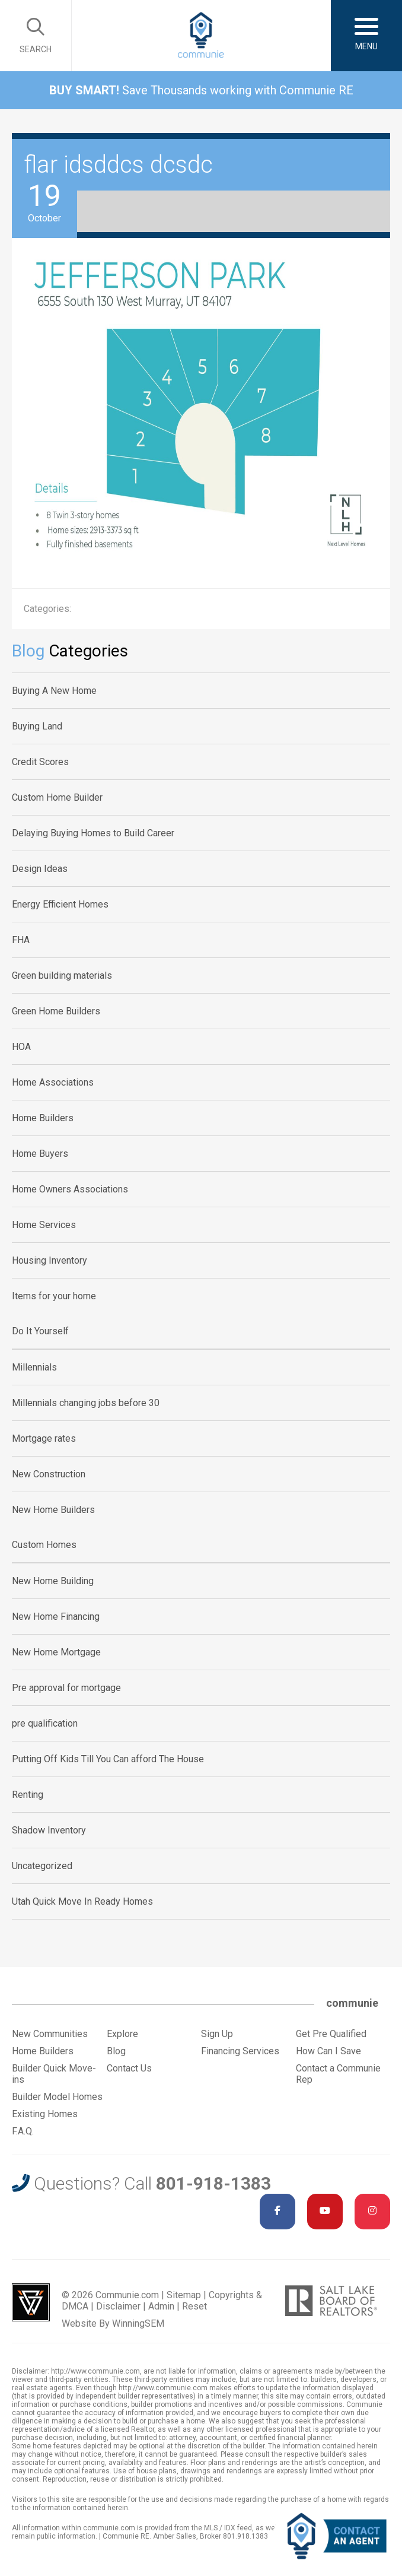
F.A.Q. (23, 2131)
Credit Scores (40, 761)
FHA (21, 940)
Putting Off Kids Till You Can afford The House (108, 1759)
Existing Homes (45, 2114)
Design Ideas (40, 868)
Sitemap (184, 2295)
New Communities (50, 2033)
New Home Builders (53, 1509)
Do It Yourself (40, 1331)
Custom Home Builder (57, 797)
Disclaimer (118, 2306)
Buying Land (37, 726)
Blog (116, 2051)
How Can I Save (328, 2051)
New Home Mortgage (56, 1652)
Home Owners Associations (70, 1189)
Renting (27, 1794)
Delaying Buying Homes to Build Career (93, 833)
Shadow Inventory (49, 1830)
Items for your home (54, 1296)
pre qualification (45, 1723)
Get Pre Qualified (331, 2033)
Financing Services (240, 2051)
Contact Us (129, 2068)
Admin (161, 2306)
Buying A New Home (54, 690)
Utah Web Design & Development (31, 2302)
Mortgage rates (44, 1438)
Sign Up (217, 2033)
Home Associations (53, 1082)
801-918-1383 (213, 2183)
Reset (194, 2306)
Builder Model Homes (57, 2096)
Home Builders (43, 1118)
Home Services (44, 1224)
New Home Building (53, 1581)
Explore (122, 2033)
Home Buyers (40, 1153)
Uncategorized (42, 1865)
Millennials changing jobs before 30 (85, 1402)
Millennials (34, 1367)
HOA (21, 1046)
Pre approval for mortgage (66, 1687)
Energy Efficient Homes (60, 904)
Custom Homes (44, 1544)
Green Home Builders (56, 1011)
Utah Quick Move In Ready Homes (82, 1901)
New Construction (48, 1474)
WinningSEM (138, 2323)
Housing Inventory (49, 1260)
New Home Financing (56, 1616)
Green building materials (62, 975)
